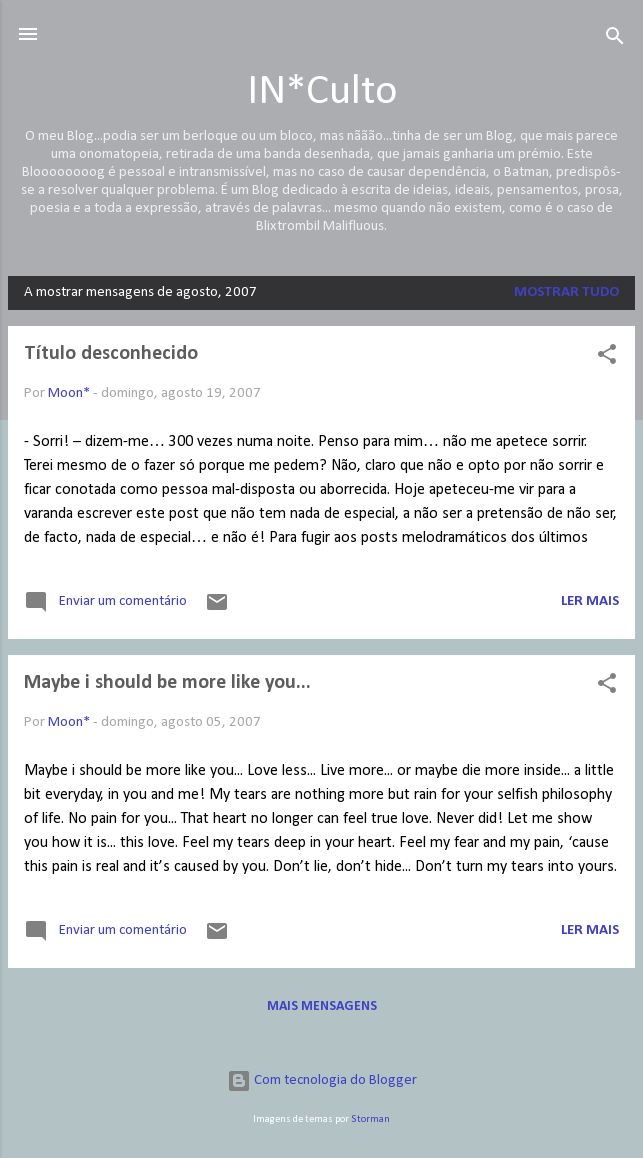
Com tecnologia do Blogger (322, 1080)
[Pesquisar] (615, 40)
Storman (370, 1119)
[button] (607, 358)
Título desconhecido (111, 354)
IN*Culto (322, 92)
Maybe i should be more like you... (167, 683)
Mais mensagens (322, 1006)
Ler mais (590, 601)
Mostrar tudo (566, 292)
